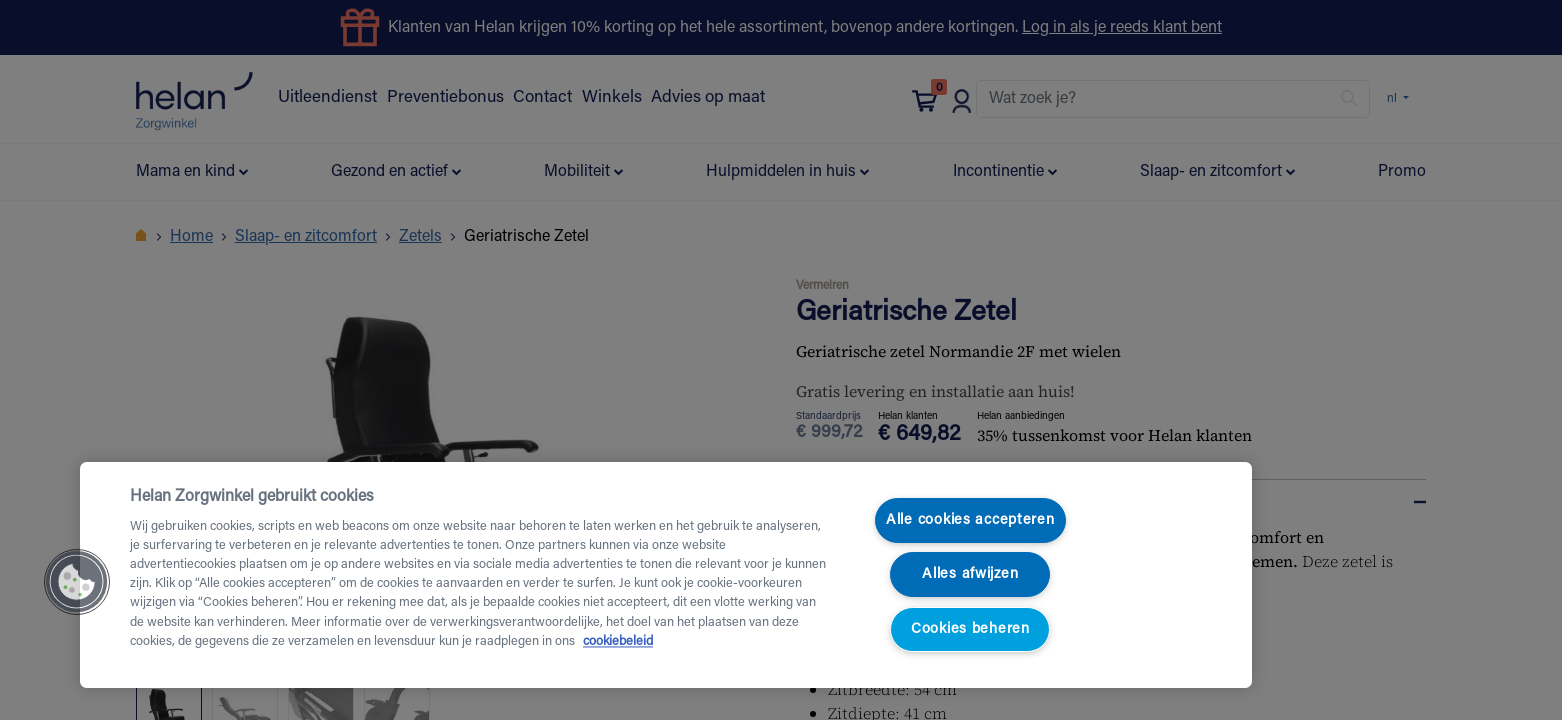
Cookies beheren (970, 629)
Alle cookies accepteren (970, 520)
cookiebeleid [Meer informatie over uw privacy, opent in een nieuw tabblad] (618, 642)
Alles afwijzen (970, 574)
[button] (77, 582)
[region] (666, 575)
